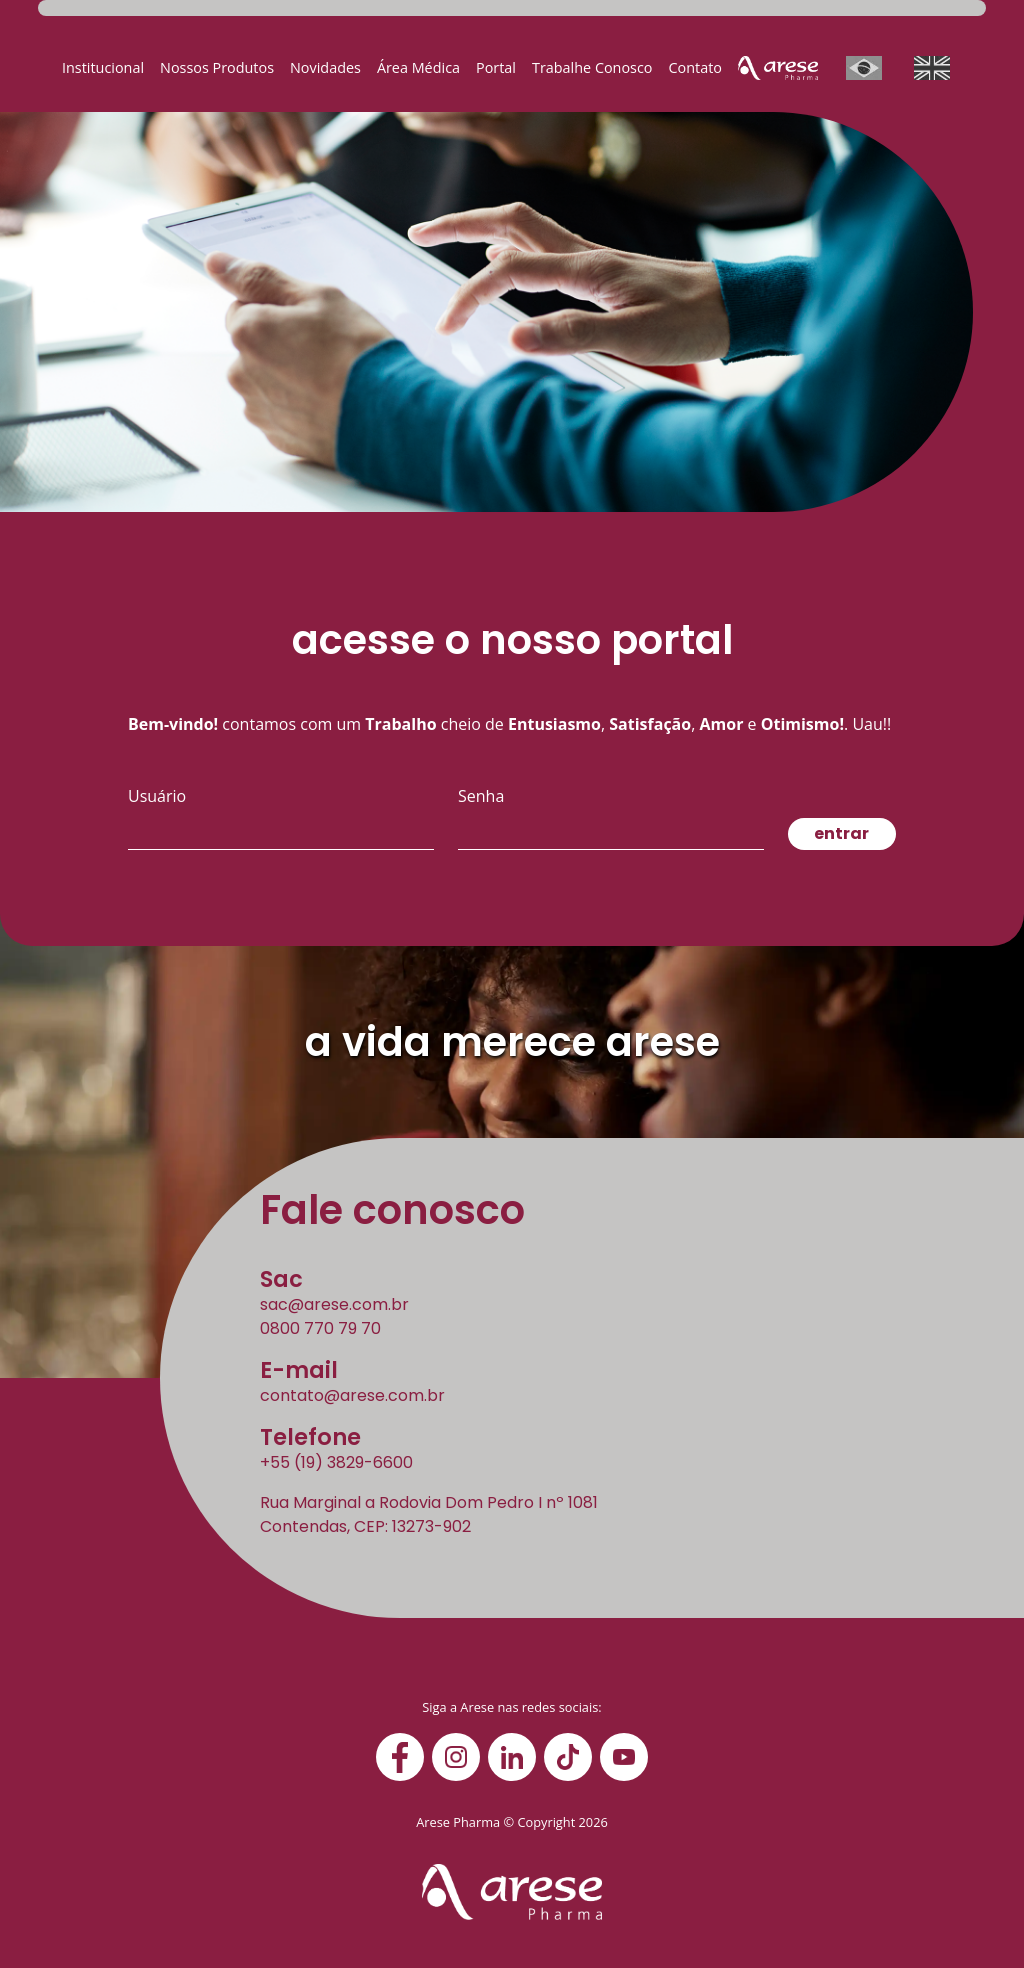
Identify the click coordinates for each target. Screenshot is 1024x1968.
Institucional (103, 67)
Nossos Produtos (217, 67)
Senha (481, 796)
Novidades (325, 67)
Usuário (157, 796)
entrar (841, 833)
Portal (496, 67)
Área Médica (418, 67)
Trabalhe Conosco (592, 67)
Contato (695, 67)
